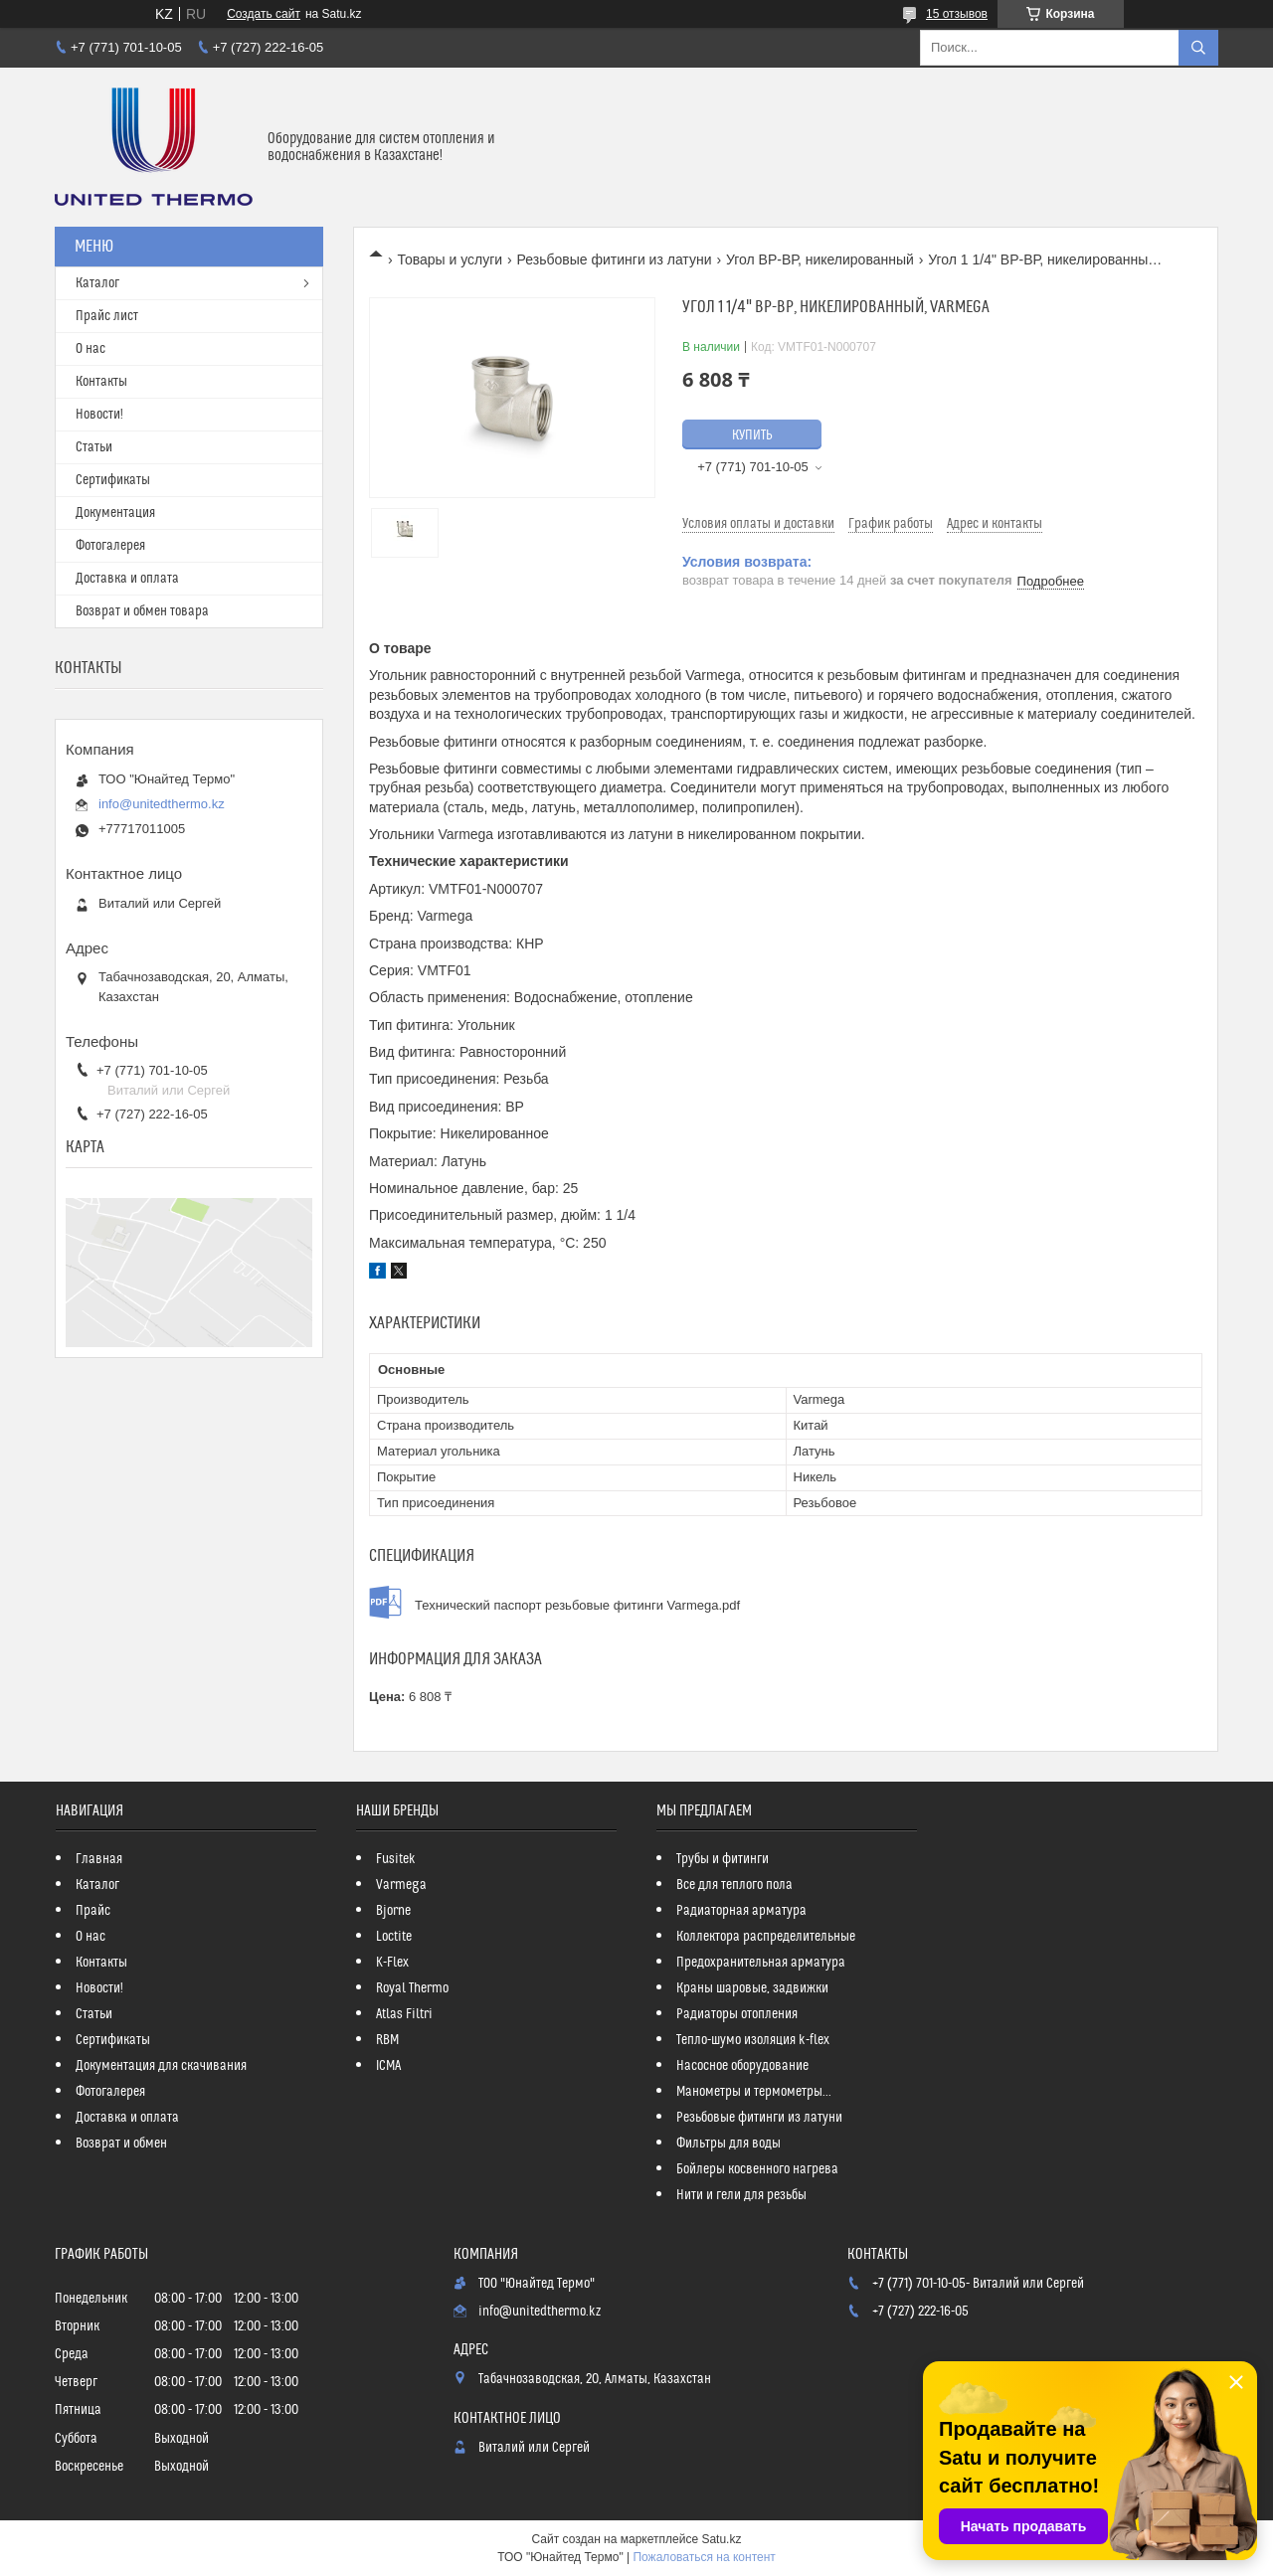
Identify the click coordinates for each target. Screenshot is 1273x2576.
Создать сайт (263, 14)
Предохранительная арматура (760, 1963)
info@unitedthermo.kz (161, 803)
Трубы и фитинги (722, 1859)
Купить (752, 435)
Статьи (94, 447)
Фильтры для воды (728, 2143)
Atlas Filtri (404, 2014)
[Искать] (1198, 48)
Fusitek (396, 1859)
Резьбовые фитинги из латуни (614, 259)
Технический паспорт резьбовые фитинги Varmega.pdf (577, 1605)
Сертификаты (113, 480)
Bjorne (393, 1911)
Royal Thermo (412, 1988)
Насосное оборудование (742, 2066)
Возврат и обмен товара (142, 611)
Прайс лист (107, 316)
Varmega (401, 1885)
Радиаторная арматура (741, 1911)
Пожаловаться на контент (704, 2557)
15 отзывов (957, 14)
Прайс (93, 1911)
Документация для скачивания (161, 2066)
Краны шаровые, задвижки (752, 1988)
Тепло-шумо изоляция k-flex (752, 2040)
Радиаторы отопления (737, 2014)
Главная (99, 1859)
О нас (90, 349)
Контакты (101, 382)
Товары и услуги (449, 259)
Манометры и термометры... (753, 2092)
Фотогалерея (110, 546)
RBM (387, 2040)
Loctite (394, 1937)
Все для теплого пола (734, 1885)
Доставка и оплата (127, 579)
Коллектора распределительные (765, 1937)
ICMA (388, 2066)
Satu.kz (721, 2539)
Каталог (97, 283)
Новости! (99, 415)
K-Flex (392, 1963)
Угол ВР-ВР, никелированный (820, 259)
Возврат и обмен (121, 2143)
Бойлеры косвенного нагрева (757, 2169)
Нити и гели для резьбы (741, 2195)
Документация (115, 513)
